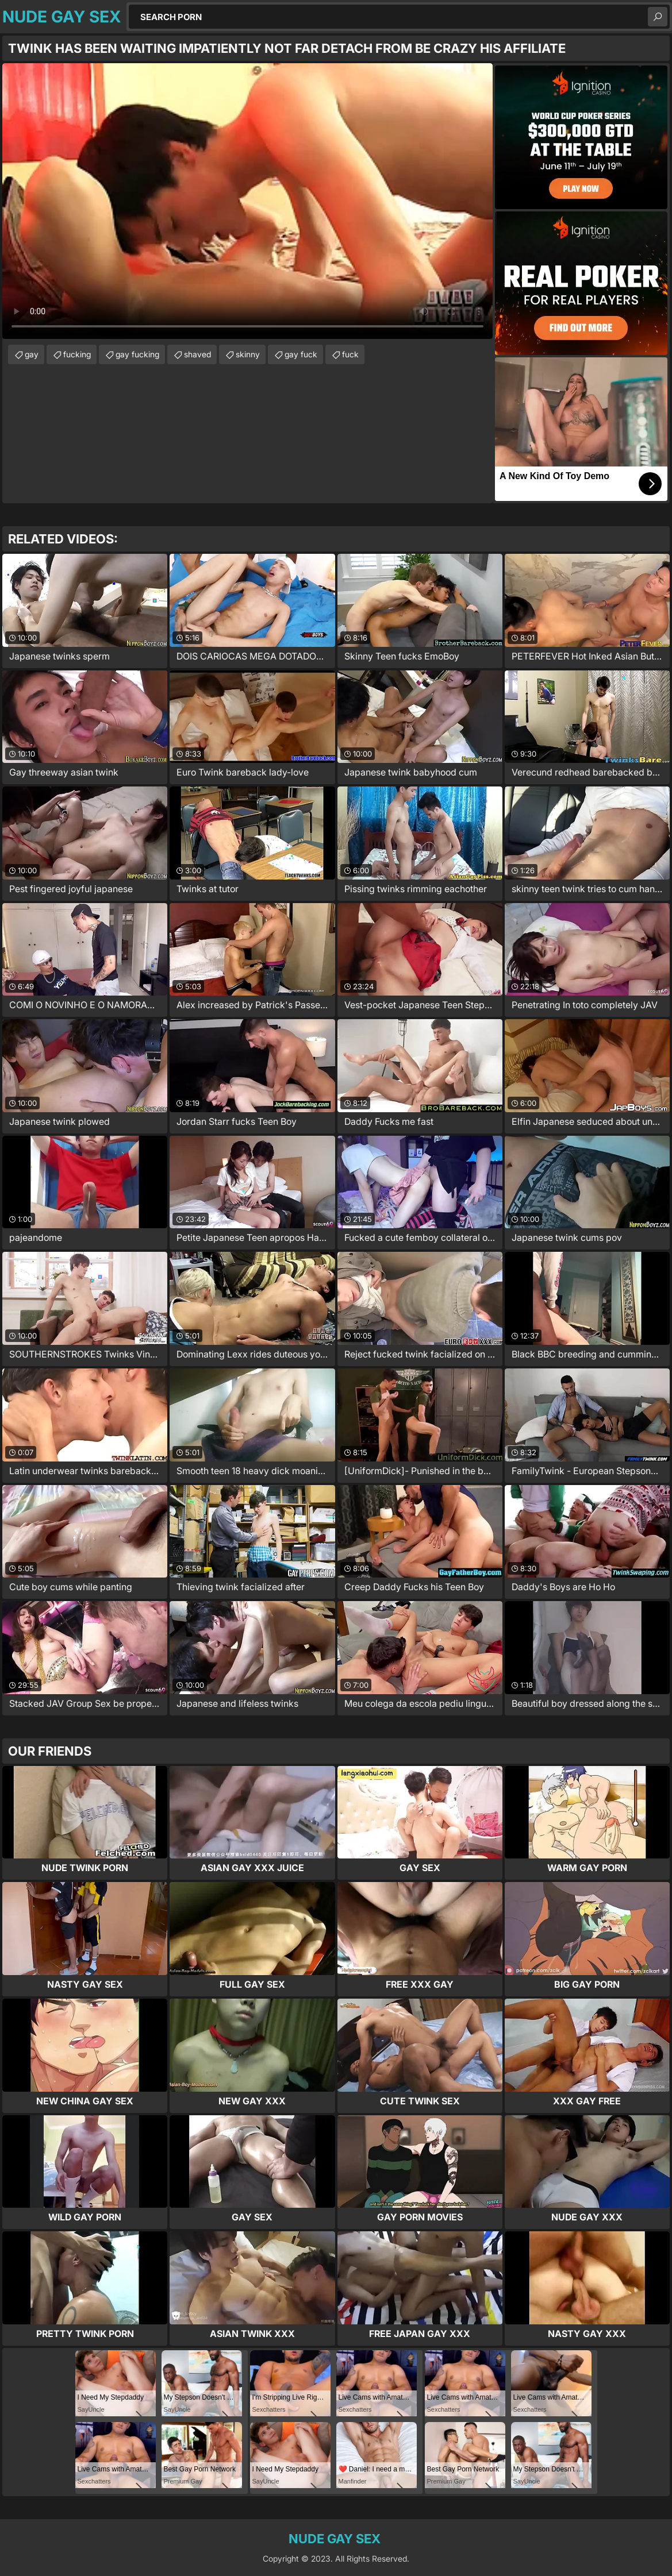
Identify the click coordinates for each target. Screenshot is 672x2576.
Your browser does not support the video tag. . (247, 201)
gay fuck (301, 354)
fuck (350, 354)
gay (32, 354)
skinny (248, 354)
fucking (77, 354)
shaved (197, 354)
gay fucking (137, 354)
